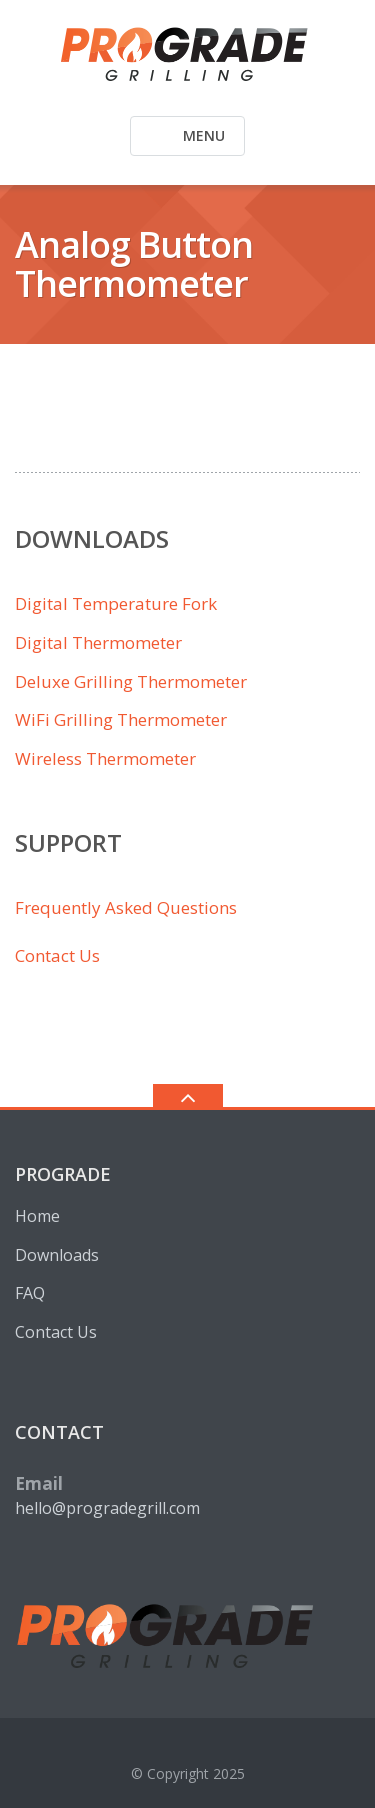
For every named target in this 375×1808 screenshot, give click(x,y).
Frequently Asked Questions (126, 907)
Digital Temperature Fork (116, 603)
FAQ (30, 1293)
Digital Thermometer (98, 642)
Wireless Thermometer (105, 758)
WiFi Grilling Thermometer (121, 719)
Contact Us (57, 955)
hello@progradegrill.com (107, 1508)
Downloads (57, 1255)
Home (37, 1216)
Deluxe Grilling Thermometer (131, 681)
